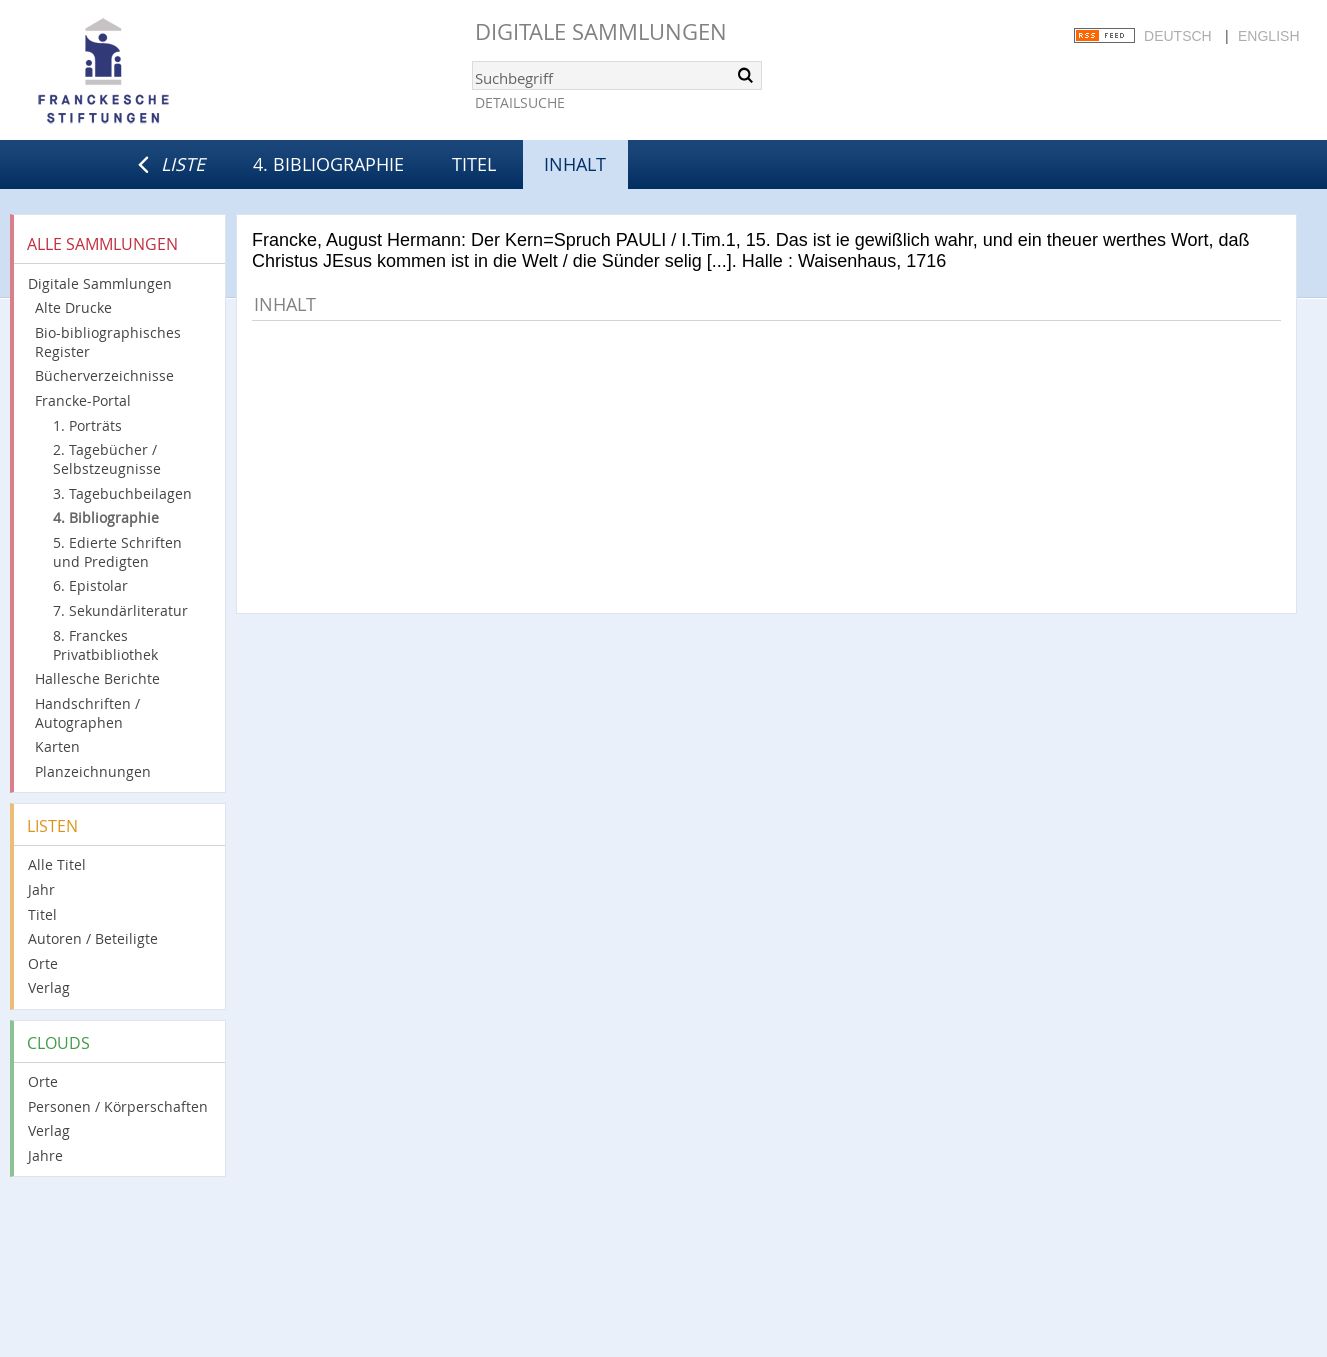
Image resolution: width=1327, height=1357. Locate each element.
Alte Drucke (73, 307)
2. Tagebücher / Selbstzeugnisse (107, 459)
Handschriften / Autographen (87, 713)
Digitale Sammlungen (601, 31)
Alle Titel (57, 864)
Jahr (41, 889)
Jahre (45, 1155)
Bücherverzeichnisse (104, 375)
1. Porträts (87, 425)
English (1268, 36)
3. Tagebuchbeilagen (122, 493)
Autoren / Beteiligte (93, 938)
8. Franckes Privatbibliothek (105, 645)
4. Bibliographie (328, 164)
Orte (43, 963)
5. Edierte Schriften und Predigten (117, 552)
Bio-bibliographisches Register (108, 342)
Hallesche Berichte (97, 678)
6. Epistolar (90, 585)
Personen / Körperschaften (118, 1106)
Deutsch (1178, 36)
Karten (57, 746)
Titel (474, 164)
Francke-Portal (83, 400)
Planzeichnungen (93, 771)
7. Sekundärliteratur (120, 610)
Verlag (49, 987)
